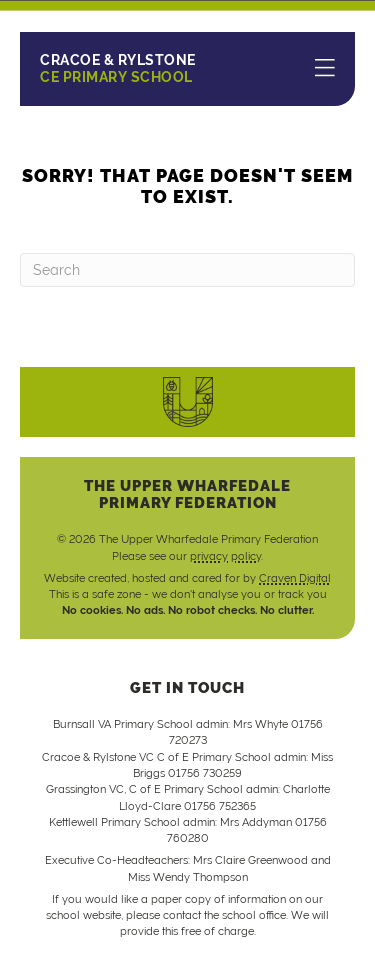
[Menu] (325, 69)
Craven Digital (295, 578)
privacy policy (225, 556)
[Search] (187, 270)
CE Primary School (118, 68)
